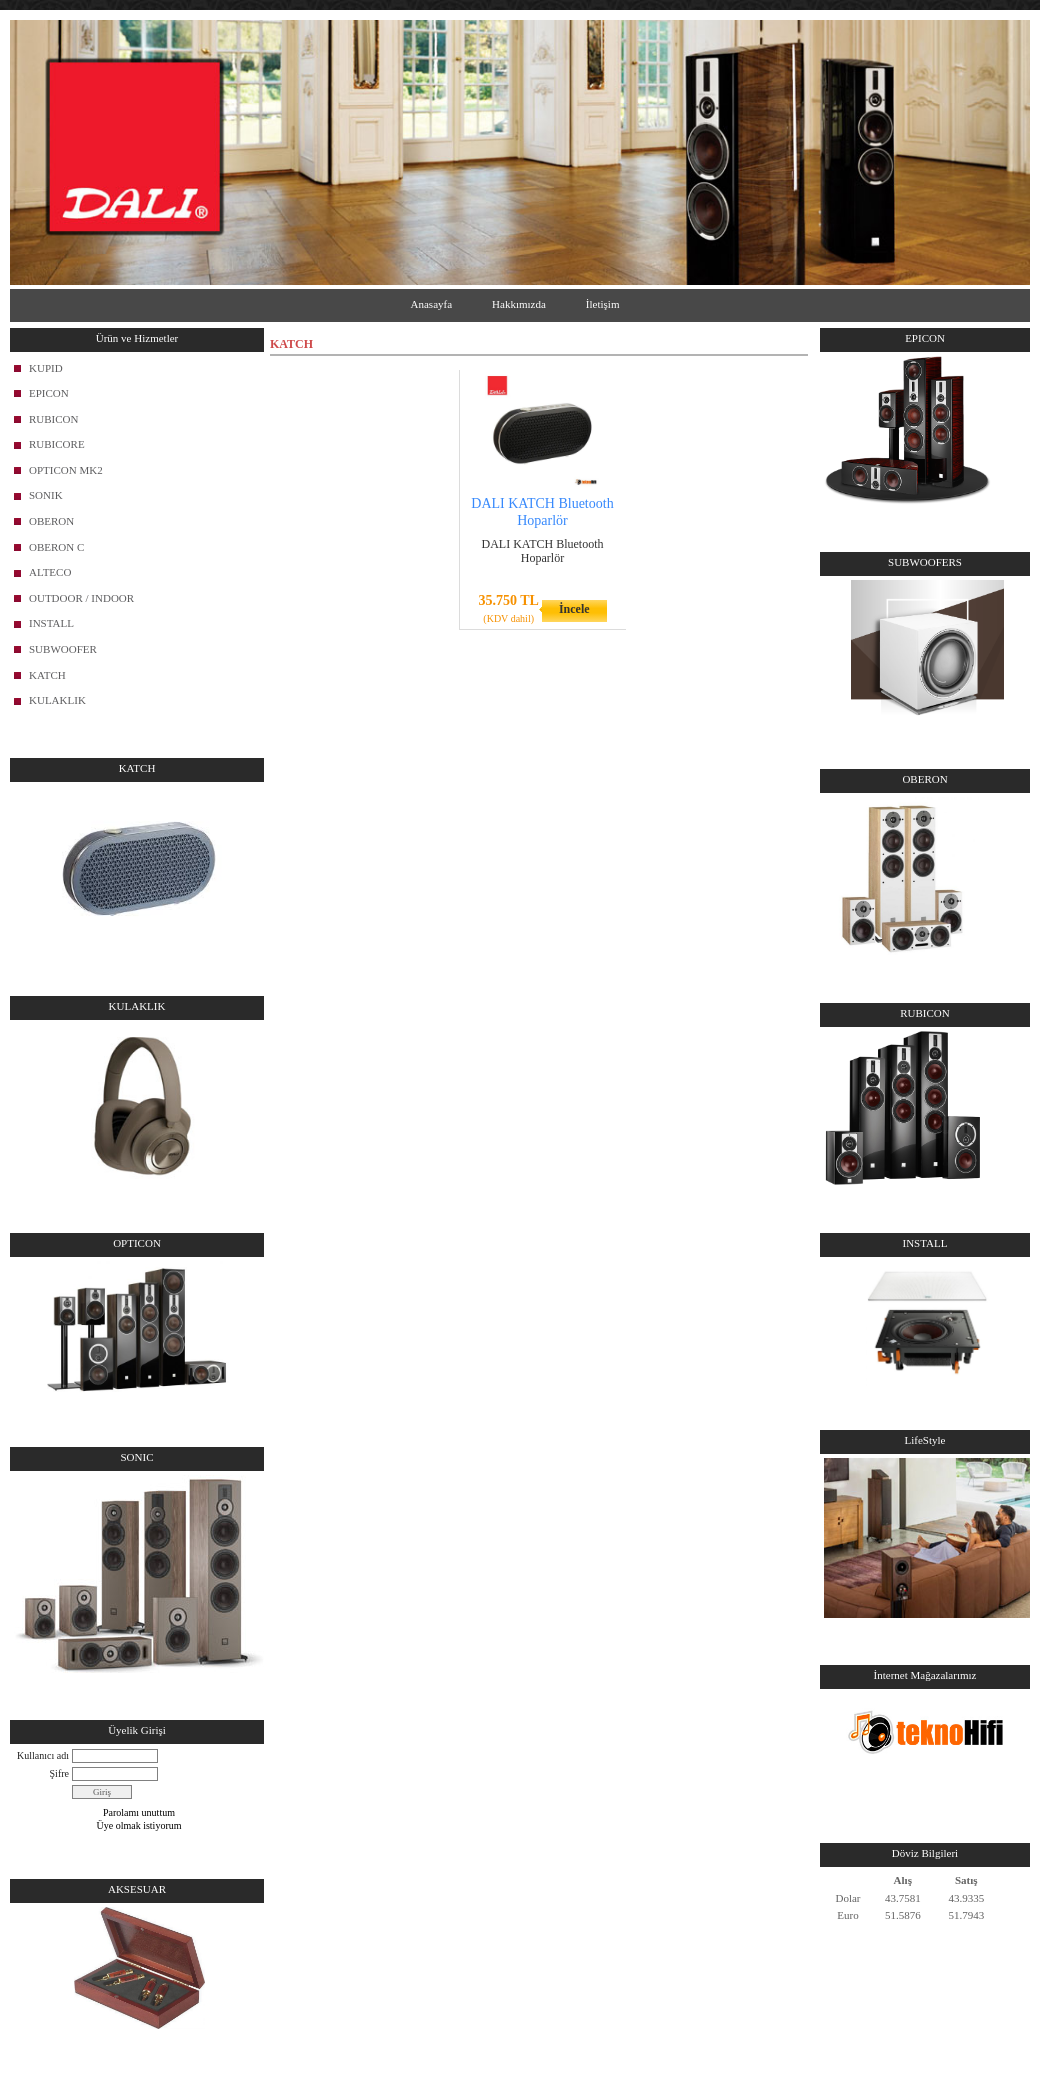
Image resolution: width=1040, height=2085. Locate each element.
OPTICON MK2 (66, 470)
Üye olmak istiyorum (139, 1825)
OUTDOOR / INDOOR (81, 598)
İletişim (603, 304)
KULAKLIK (57, 700)
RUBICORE (57, 444)
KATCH (47, 675)
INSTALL (51, 623)
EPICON (49, 393)
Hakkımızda (519, 304)
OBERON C (56, 547)
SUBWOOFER (63, 649)
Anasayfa (432, 304)
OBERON (51, 521)
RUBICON (54, 419)
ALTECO (50, 572)
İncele (574, 609)
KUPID (46, 368)
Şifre (59, 1773)
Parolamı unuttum (139, 1812)
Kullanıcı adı (43, 1755)
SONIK (46, 495)
